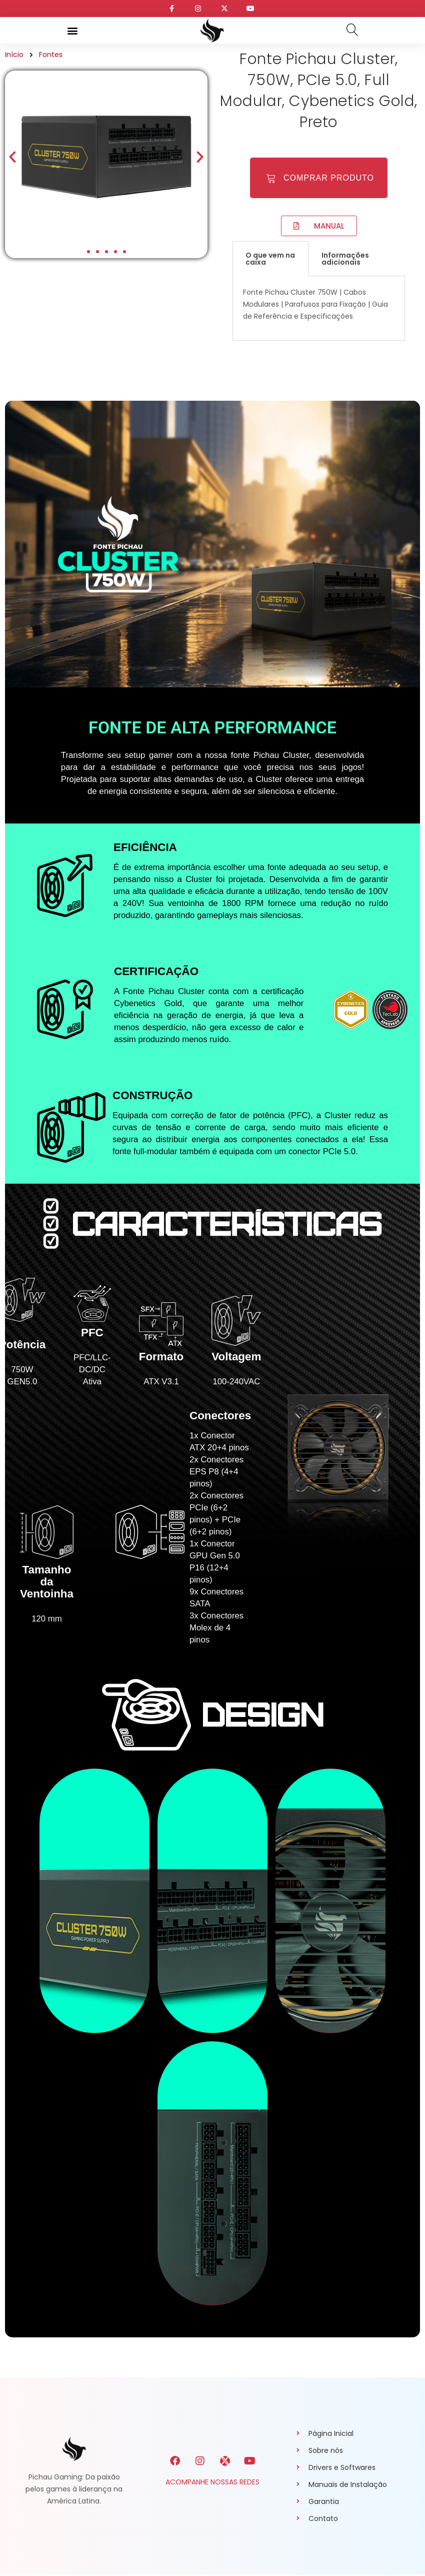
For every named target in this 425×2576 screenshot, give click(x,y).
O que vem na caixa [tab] (270, 251)
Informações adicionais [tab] (345, 251)
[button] (72, 30)
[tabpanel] (318, 301)
